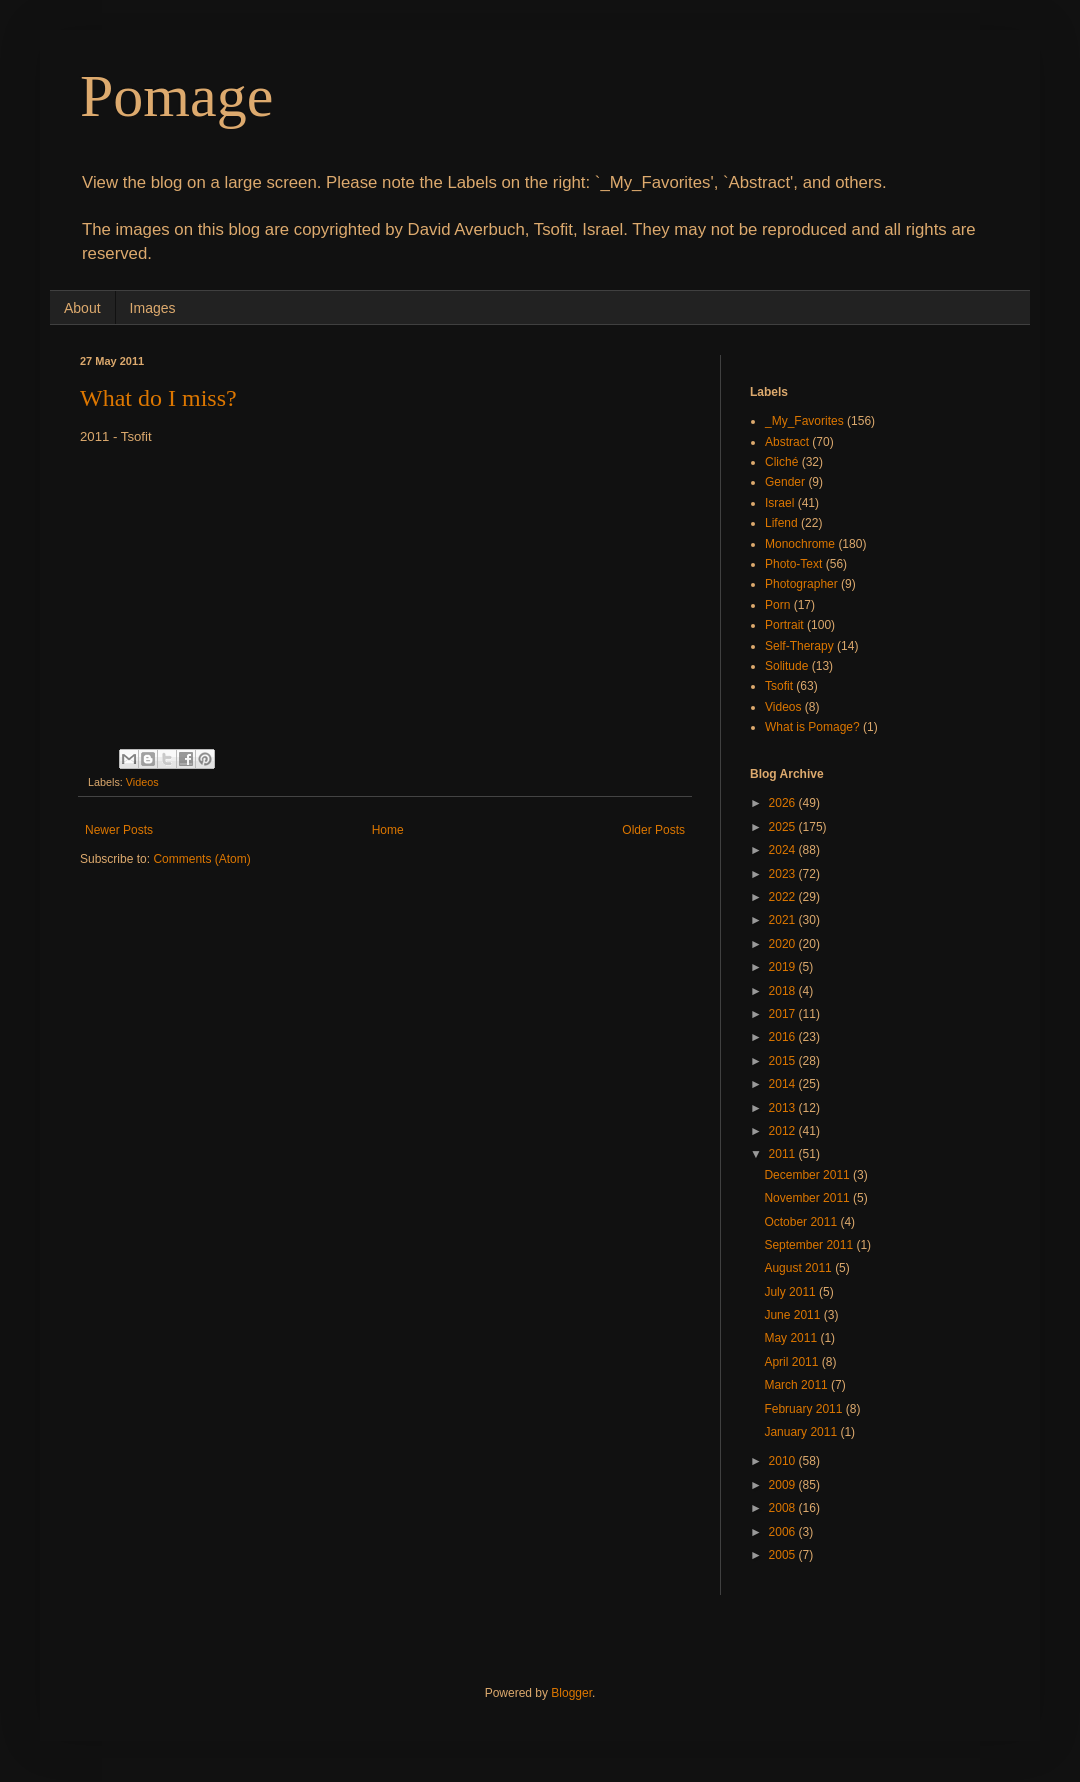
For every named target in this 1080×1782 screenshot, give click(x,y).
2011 (784, 1154)
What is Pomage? (812, 727)
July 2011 (791, 1292)
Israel (779, 503)
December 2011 (808, 1175)
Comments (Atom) (201, 859)
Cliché (781, 462)
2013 (784, 1108)
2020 (784, 944)
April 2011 (792, 1362)
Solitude (786, 666)
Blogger (571, 1693)
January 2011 (802, 1432)
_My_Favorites (804, 421)
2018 (784, 991)
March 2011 (797, 1385)
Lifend (781, 523)
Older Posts (653, 830)
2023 (784, 874)
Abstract (787, 442)
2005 (784, 1555)
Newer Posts (119, 830)
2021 (784, 920)
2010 (784, 1461)
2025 (784, 827)
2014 (784, 1084)
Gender (785, 482)
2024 (784, 850)
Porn (777, 605)
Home (388, 830)
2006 (784, 1532)
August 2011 (799, 1268)
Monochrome (800, 544)
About (82, 308)
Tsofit (779, 686)
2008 (784, 1508)
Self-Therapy (799, 646)
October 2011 (802, 1222)
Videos (142, 782)
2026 (784, 803)
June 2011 (793, 1315)
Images (153, 308)
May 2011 (792, 1338)
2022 (784, 897)
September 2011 (810, 1245)
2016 (784, 1037)
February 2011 (804, 1409)
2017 (784, 1014)
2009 (784, 1485)
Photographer (801, 584)
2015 (784, 1061)
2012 (784, 1131)
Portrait (784, 625)
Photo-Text (793, 564)
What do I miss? (158, 398)
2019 (784, 967)
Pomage (176, 96)
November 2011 (808, 1198)
